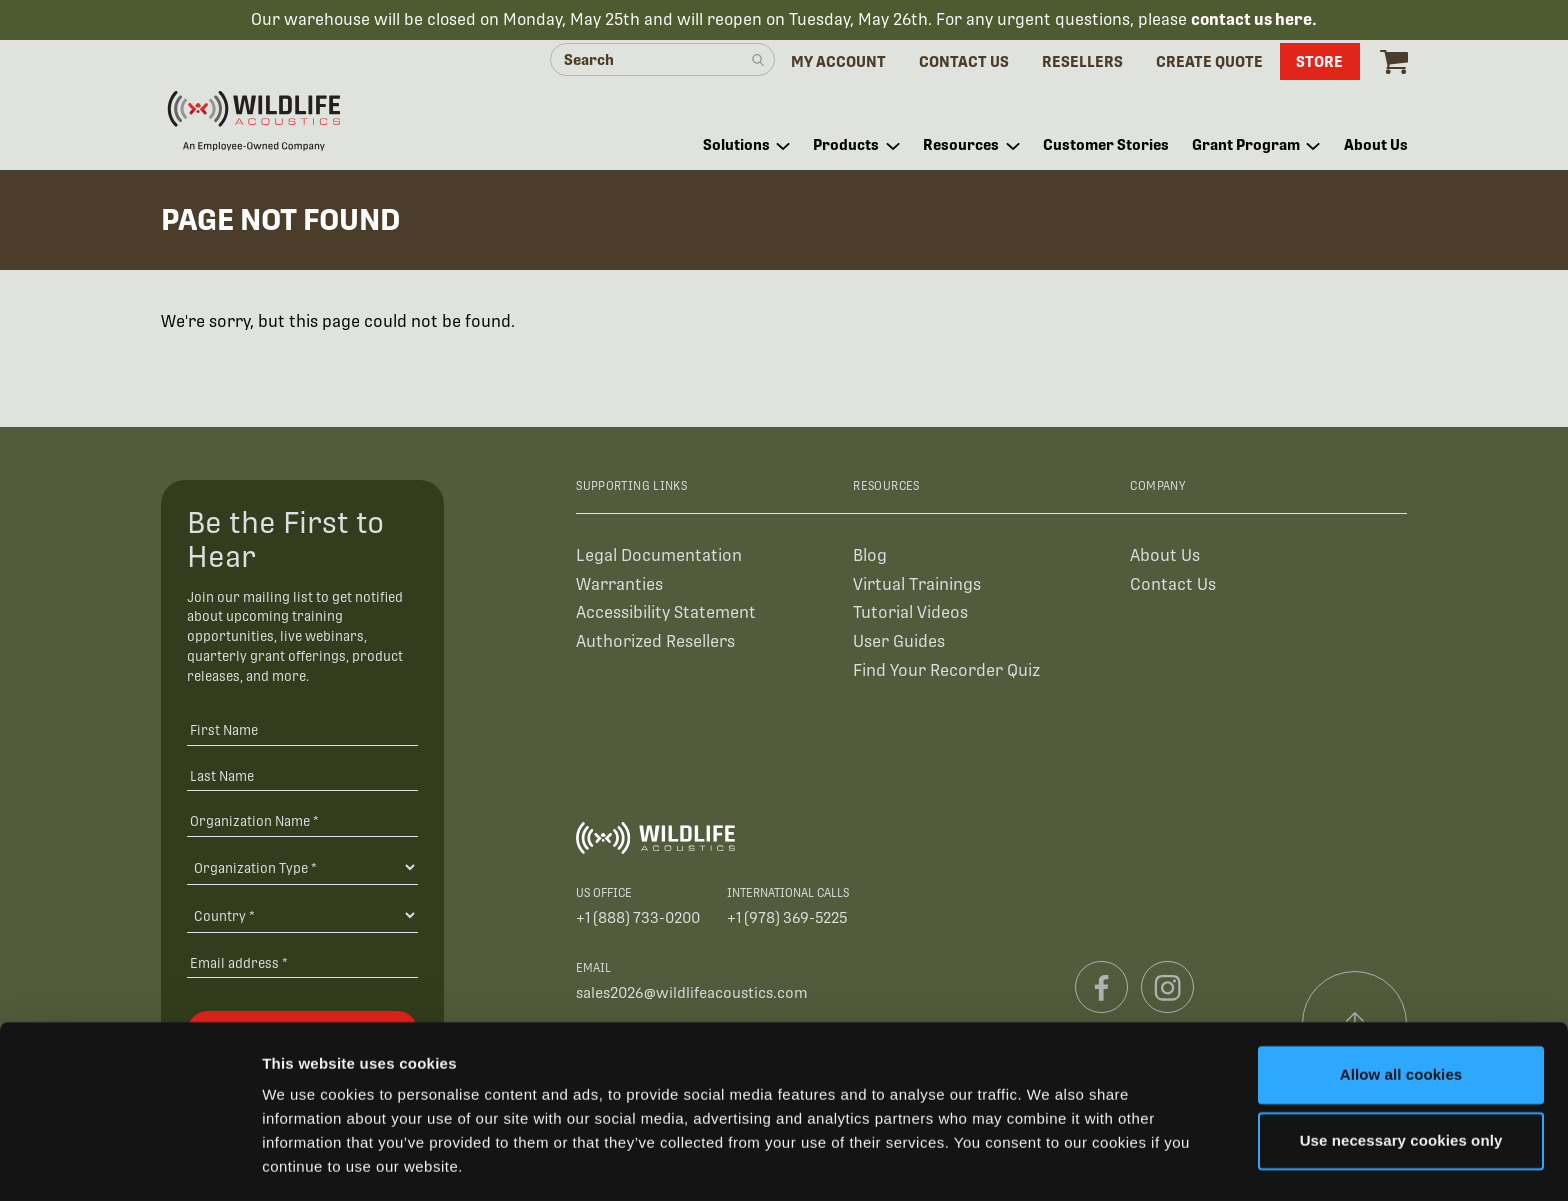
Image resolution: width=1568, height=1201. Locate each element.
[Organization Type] (302, 870)
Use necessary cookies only (1401, 1079)
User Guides (899, 644)
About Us (1165, 557)
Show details (308, 1161)
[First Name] (302, 732)
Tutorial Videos (910, 615)
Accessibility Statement (666, 615)
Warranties (619, 586)
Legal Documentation (659, 557)
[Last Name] (302, 777)
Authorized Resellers (655, 644)
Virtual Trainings (917, 586)
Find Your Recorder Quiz (946, 673)
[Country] (302, 918)
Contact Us (1173, 586)
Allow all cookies (1401, 1014)
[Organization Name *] (302, 823)
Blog (870, 557)
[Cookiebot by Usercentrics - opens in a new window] (129, 1162)
